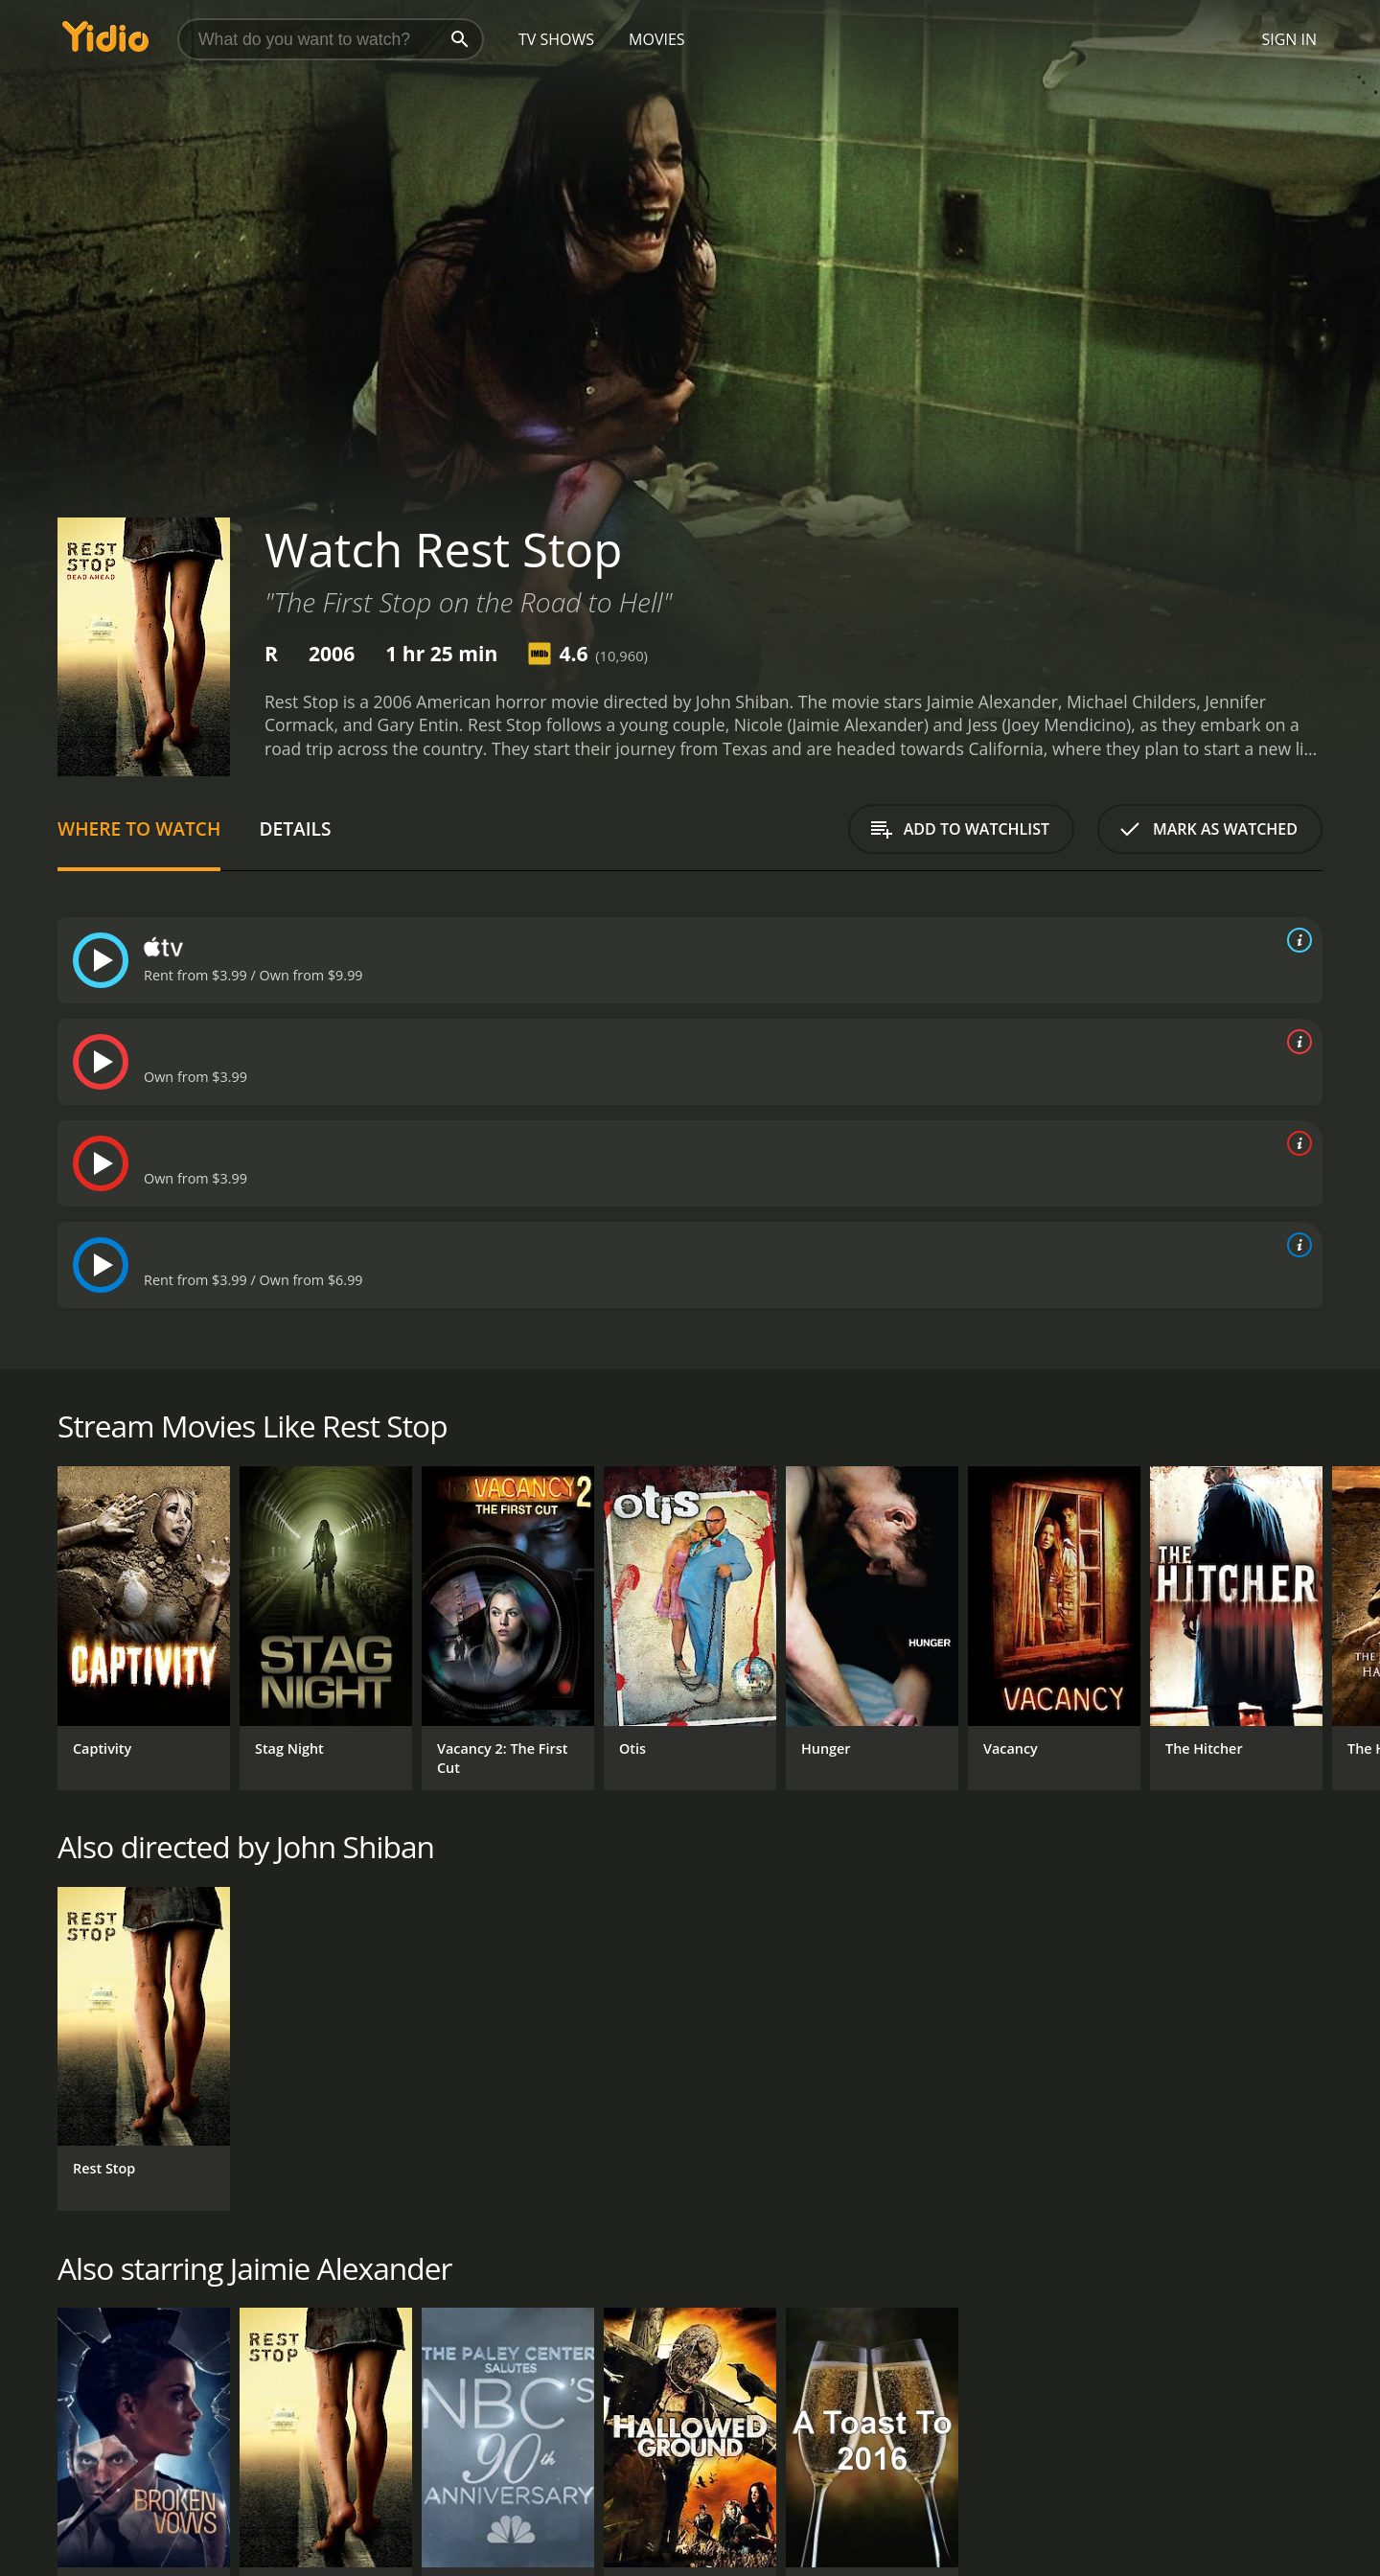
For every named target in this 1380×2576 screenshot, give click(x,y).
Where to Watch (139, 828)
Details (295, 828)
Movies (657, 39)
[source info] (1295, 940)
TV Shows (556, 39)
